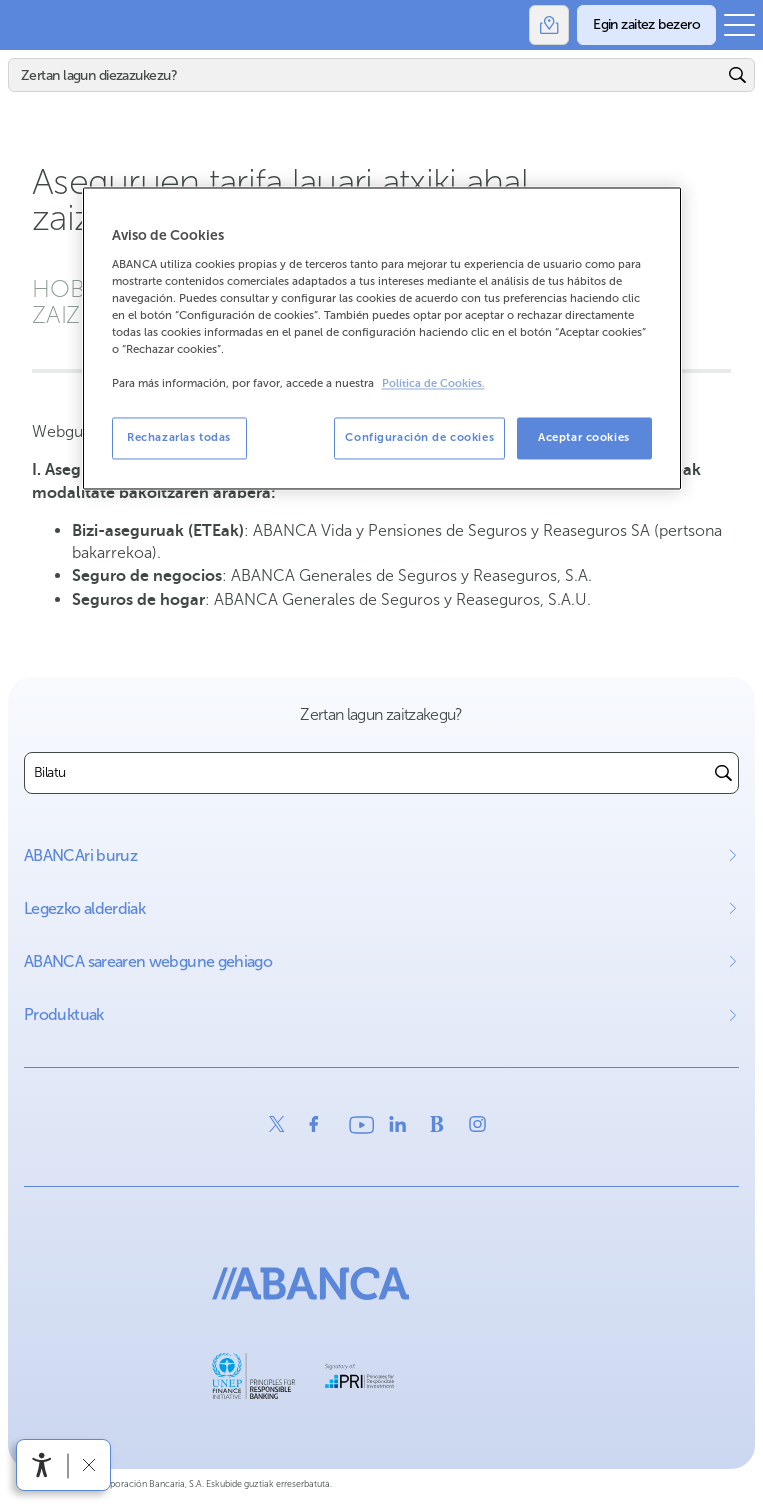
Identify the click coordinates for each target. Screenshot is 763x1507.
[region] (382, 339)
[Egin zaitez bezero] (646, 25)
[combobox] (367, 773)
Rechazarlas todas (179, 438)
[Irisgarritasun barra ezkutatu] (88, 1464)
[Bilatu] (366, 75)
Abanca (25, 25)
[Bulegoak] (549, 25)
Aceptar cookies (584, 438)
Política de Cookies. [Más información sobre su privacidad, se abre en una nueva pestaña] (433, 384)
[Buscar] (723, 773)
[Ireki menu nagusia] (739, 25)
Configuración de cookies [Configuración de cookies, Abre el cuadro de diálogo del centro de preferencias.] (419, 438)
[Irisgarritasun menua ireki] (42, 1465)
